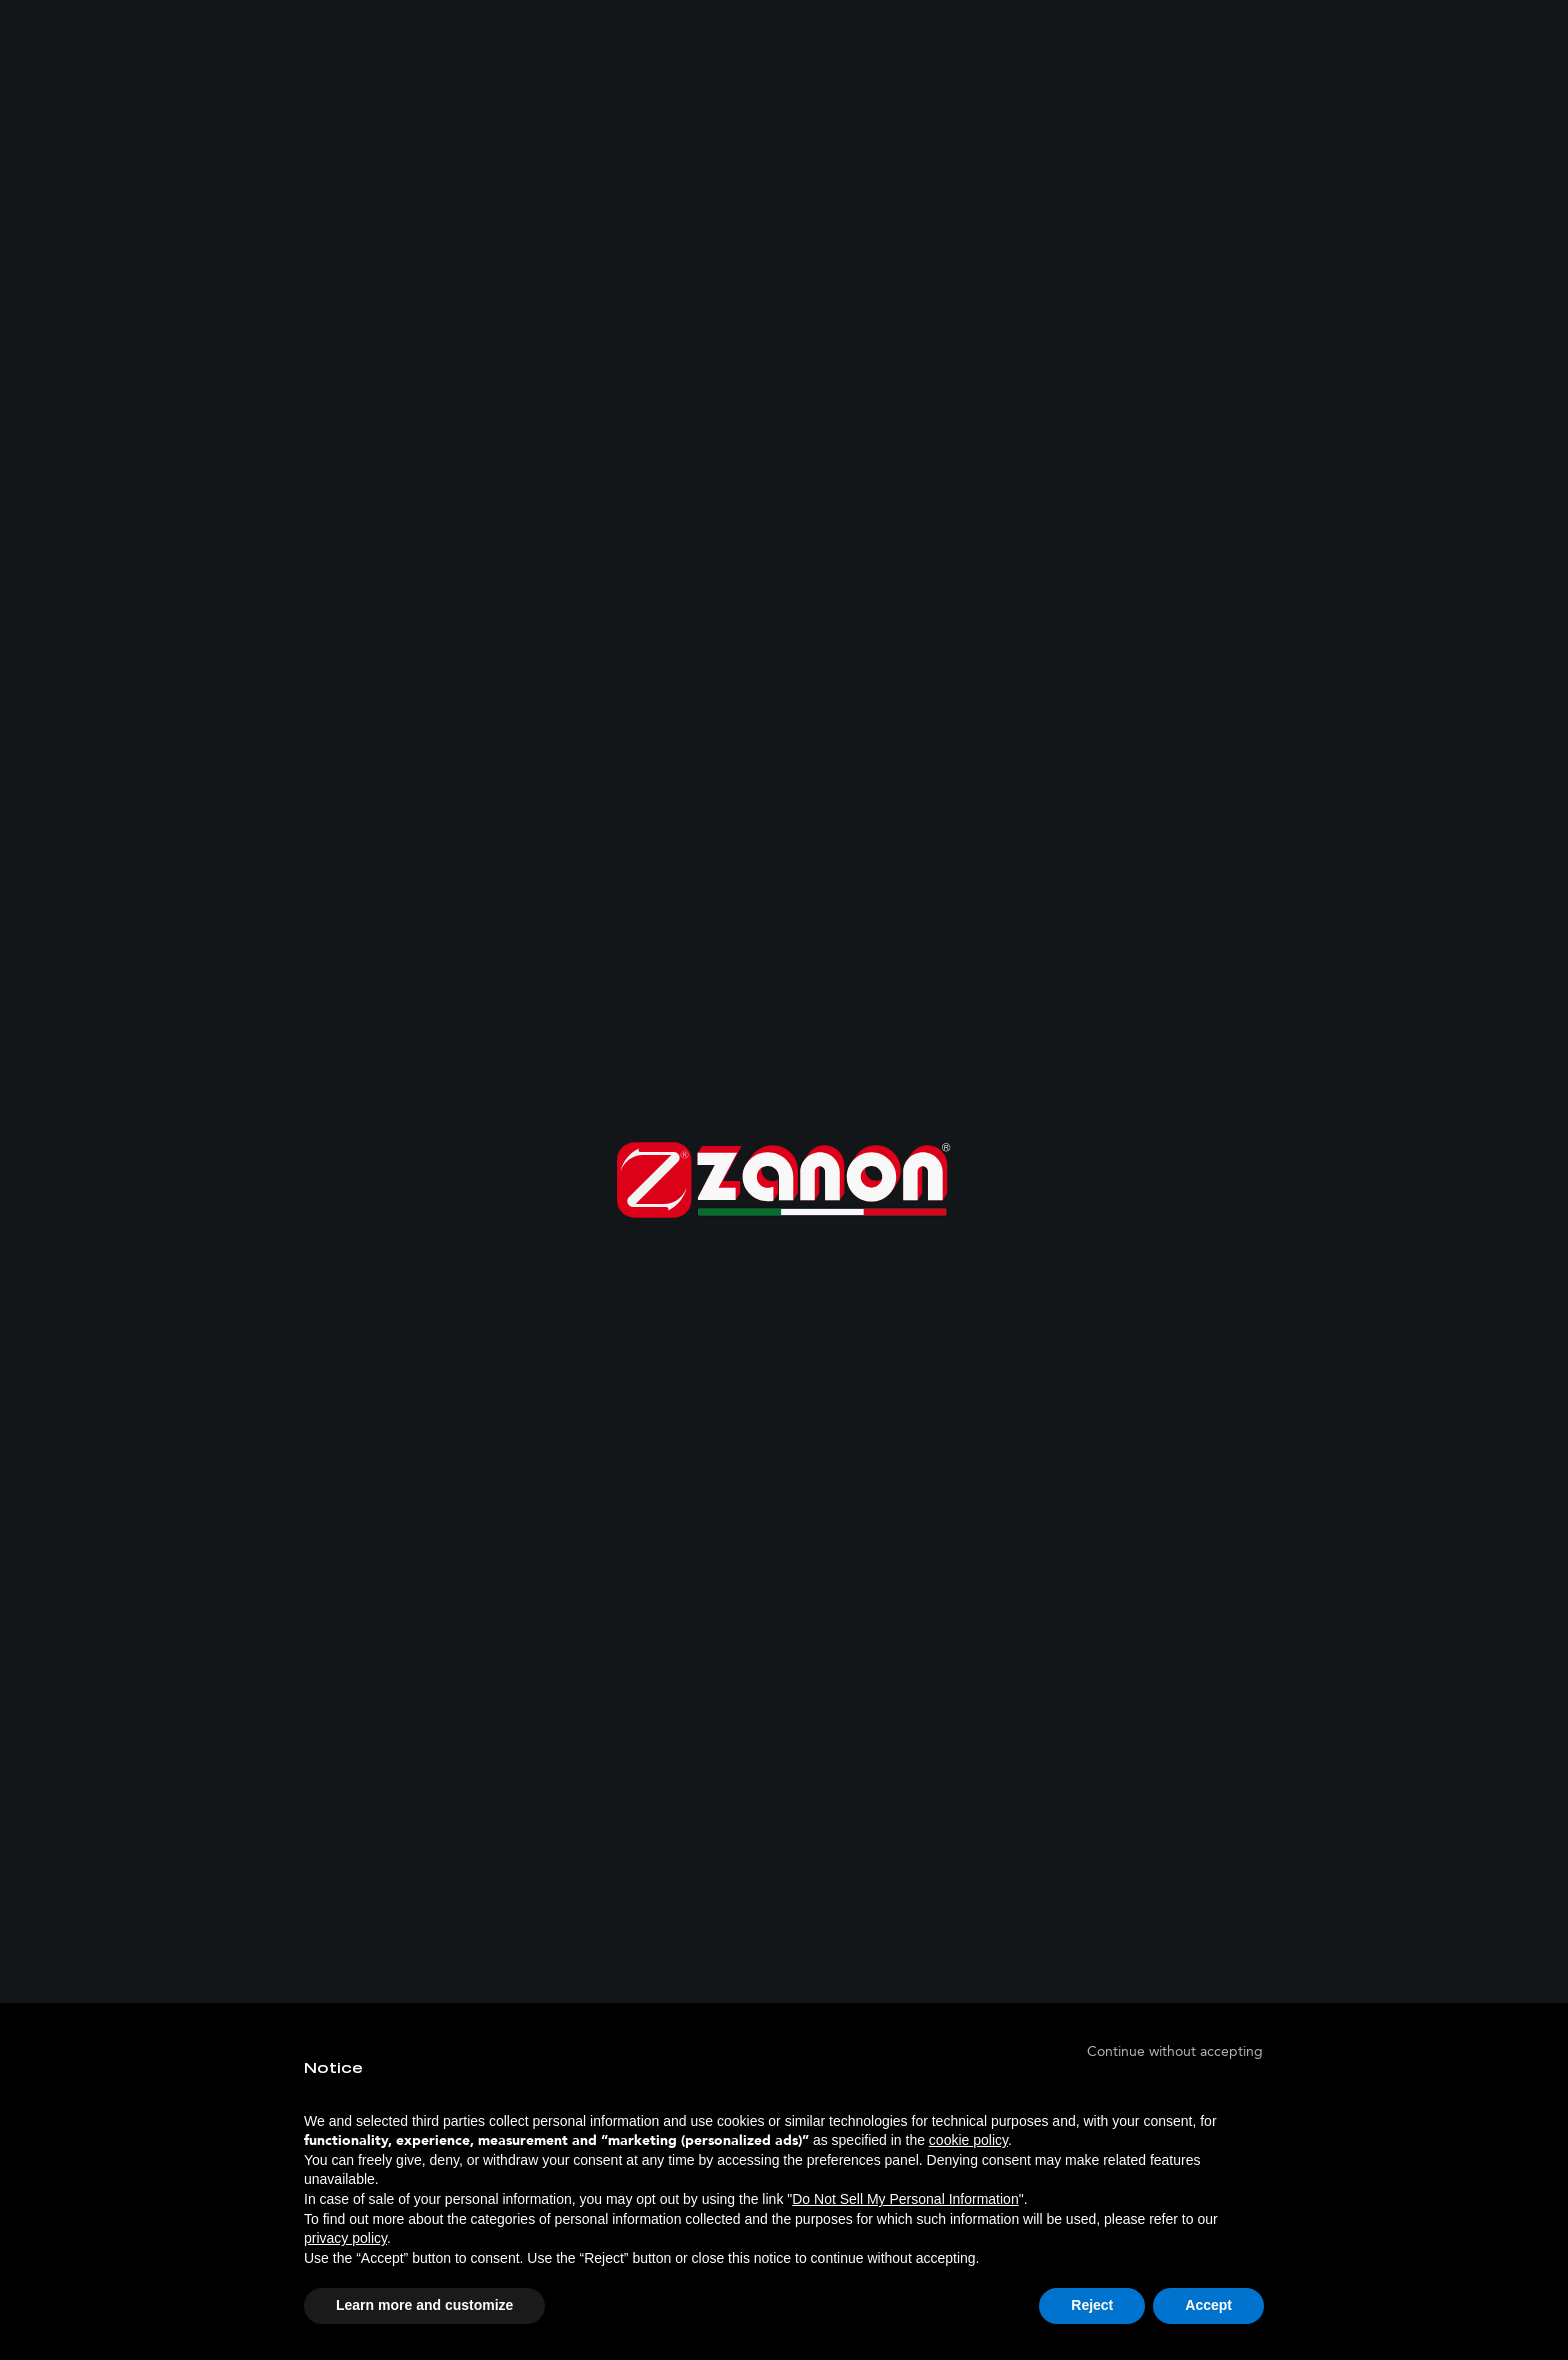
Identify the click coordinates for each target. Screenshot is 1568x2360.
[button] (1175, 2051)
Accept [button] (1208, 2305)
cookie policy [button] (968, 2140)
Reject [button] (1092, 2305)
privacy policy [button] (345, 2238)
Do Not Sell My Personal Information (905, 2199)
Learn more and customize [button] (424, 2305)
